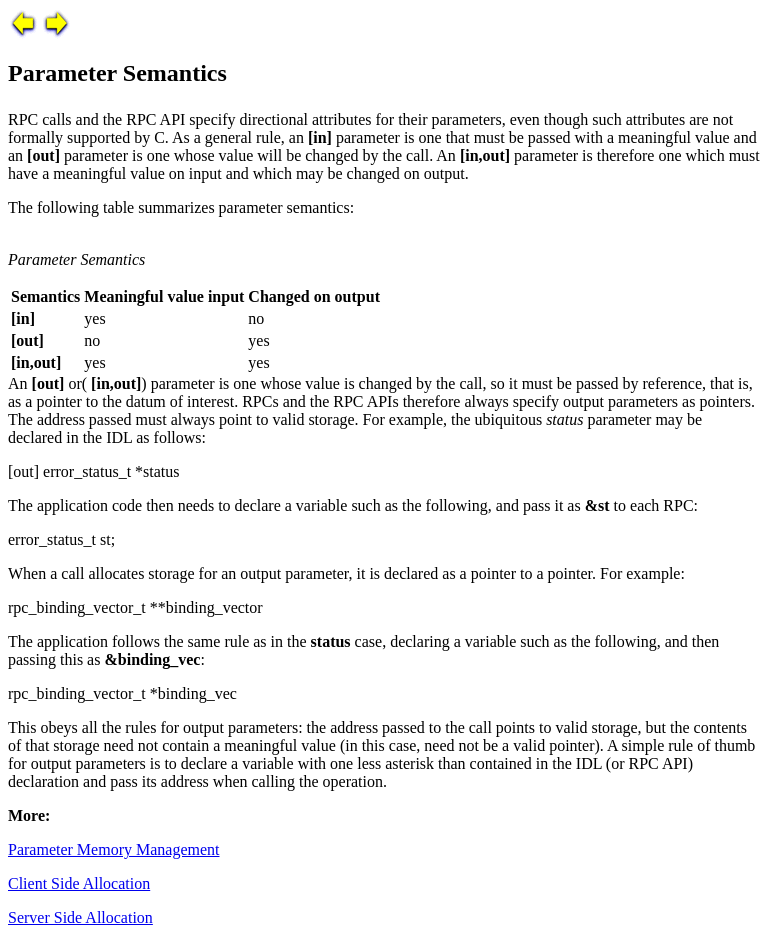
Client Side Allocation (79, 883)
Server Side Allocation (80, 917)
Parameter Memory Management (113, 849)
